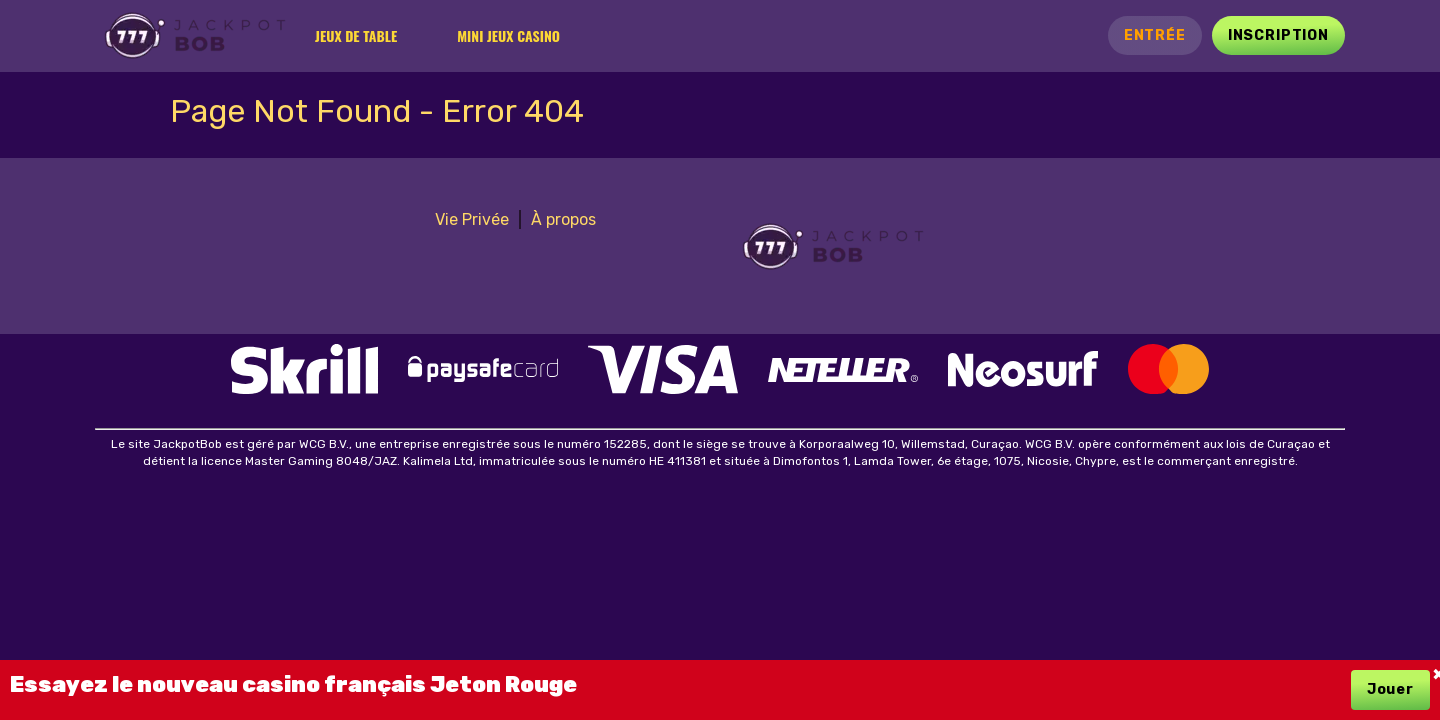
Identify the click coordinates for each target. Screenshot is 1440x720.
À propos (563, 219)
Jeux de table (356, 35)
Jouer (1390, 689)
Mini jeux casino (508, 35)
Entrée (1155, 35)
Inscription (1278, 35)
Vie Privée (472, 219)
